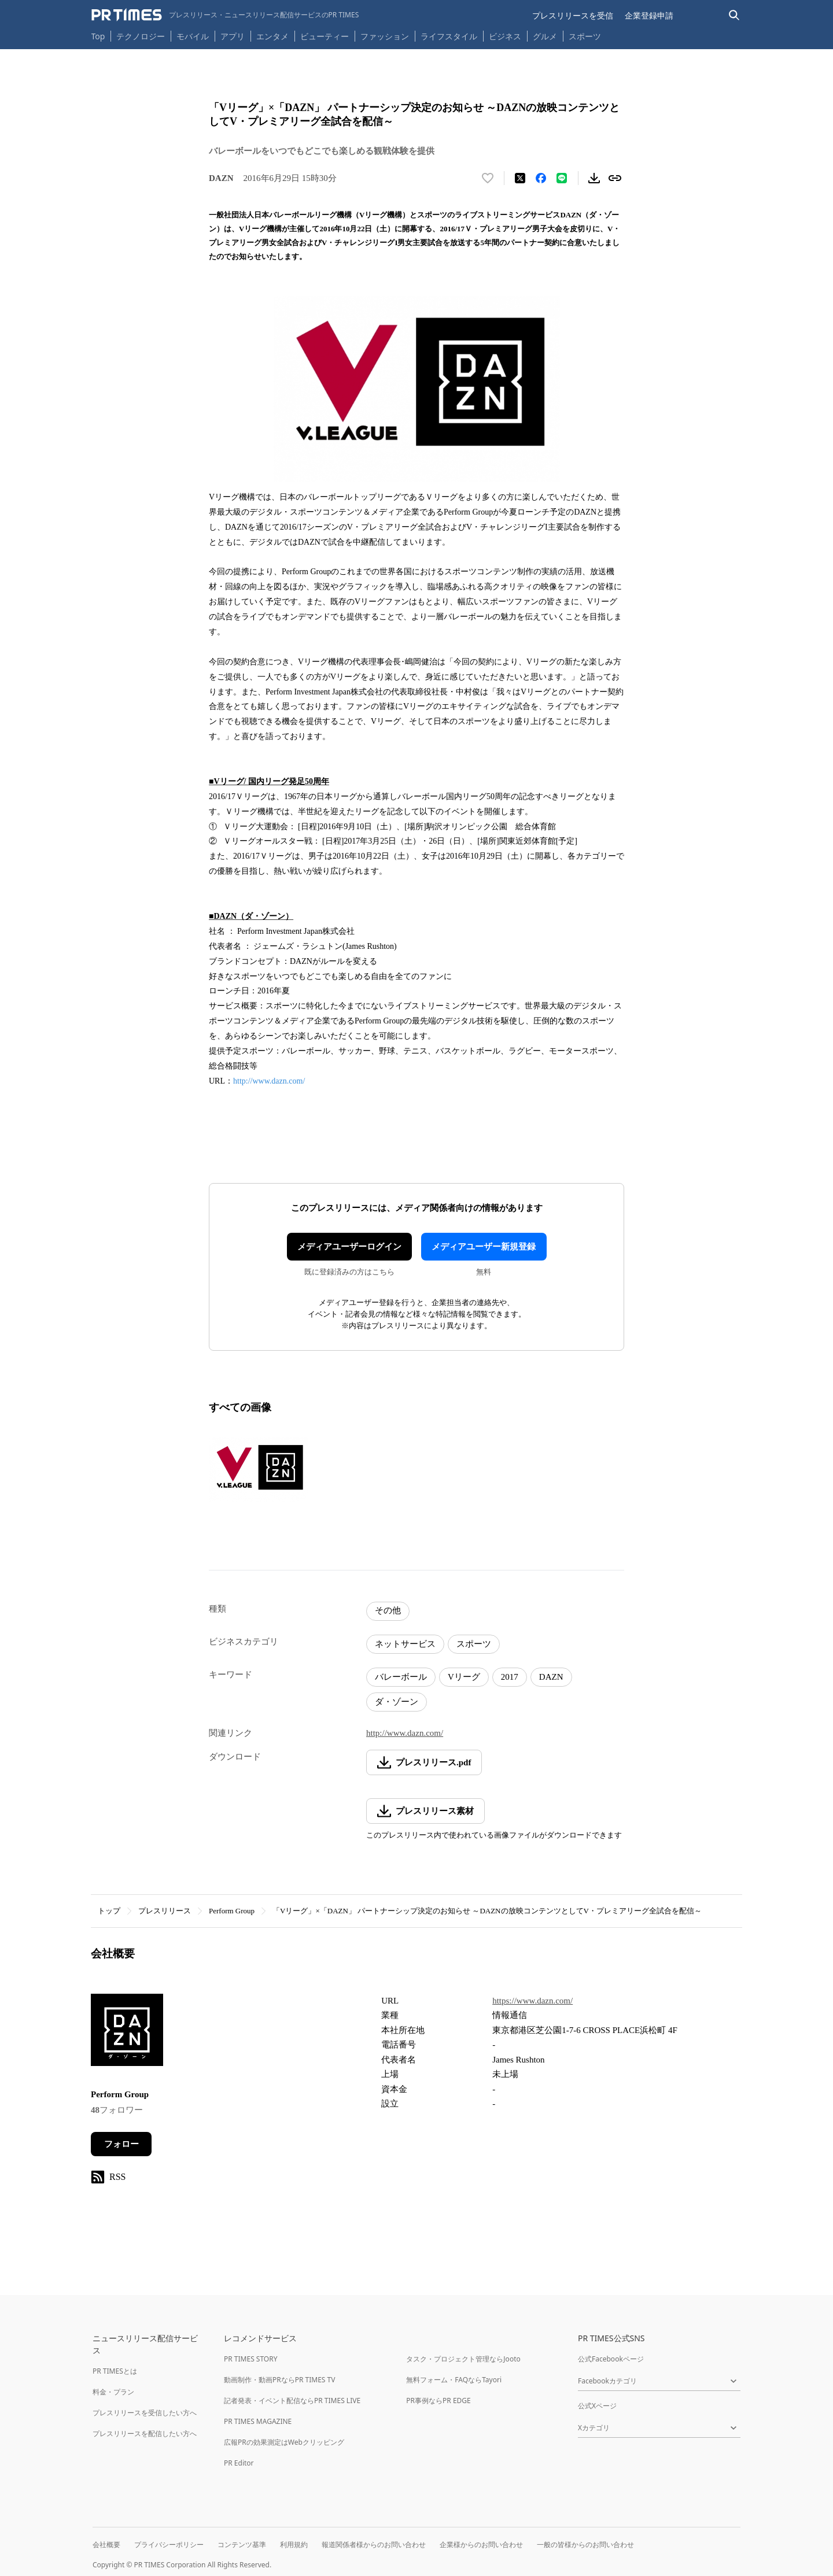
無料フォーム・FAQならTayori (454, 2380)
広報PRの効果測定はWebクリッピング (284, 2442)
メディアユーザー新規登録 (484, 1246)
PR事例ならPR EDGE (438, 2400)
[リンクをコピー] (615, 178)
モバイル (192, 36)
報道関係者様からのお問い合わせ (374, 2544)
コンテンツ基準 (242, 2544)
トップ (109, 1910)
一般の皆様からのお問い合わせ (585, 2544)
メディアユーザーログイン (349, 1246)
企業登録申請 (649, 15)
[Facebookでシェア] (541, 178)
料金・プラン (113, 2392)
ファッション (384, 36)
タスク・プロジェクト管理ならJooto (463, 2359)
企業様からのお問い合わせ (481, 2544)
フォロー (121, 2144)
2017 (509, 1676)
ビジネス (505, 36)
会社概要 (106, 2544)
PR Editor (239, 2463)
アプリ (232, 36)
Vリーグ (464, 1676)
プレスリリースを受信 (572, 15)
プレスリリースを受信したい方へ (145, 2413)
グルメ (545, 36)
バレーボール (401, 1676)
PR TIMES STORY (251, 2359)
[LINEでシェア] (561, 178)
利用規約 (294, 2544)
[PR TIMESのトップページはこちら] (225, 15)
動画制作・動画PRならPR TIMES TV (279, 2380)
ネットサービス (405, 1644)
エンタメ (272, 36)
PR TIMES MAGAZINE (258, 2421)
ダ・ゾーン (396, 1701)
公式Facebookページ (611, 2359)
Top (98, 36)
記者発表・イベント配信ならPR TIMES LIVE (292, 2400)
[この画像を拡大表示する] (258, 1470)
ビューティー (324, 36)
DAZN (551, 1676)
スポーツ (585, 36)
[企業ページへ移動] (127, 2033)
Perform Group (232, 1910)
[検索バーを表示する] (734, 15)
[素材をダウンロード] (594, 178)
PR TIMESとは (115, 2371)
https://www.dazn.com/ (532, 2000)
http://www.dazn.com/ (269, 1081)
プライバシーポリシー (169, 2544)
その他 (388, 1610)
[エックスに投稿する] (520, 178)
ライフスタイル (449, 36)
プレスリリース (164, 1910)
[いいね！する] (487, 178)
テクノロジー (140, 36)
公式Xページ (597, 2406)
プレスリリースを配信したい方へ (145, 2433)
